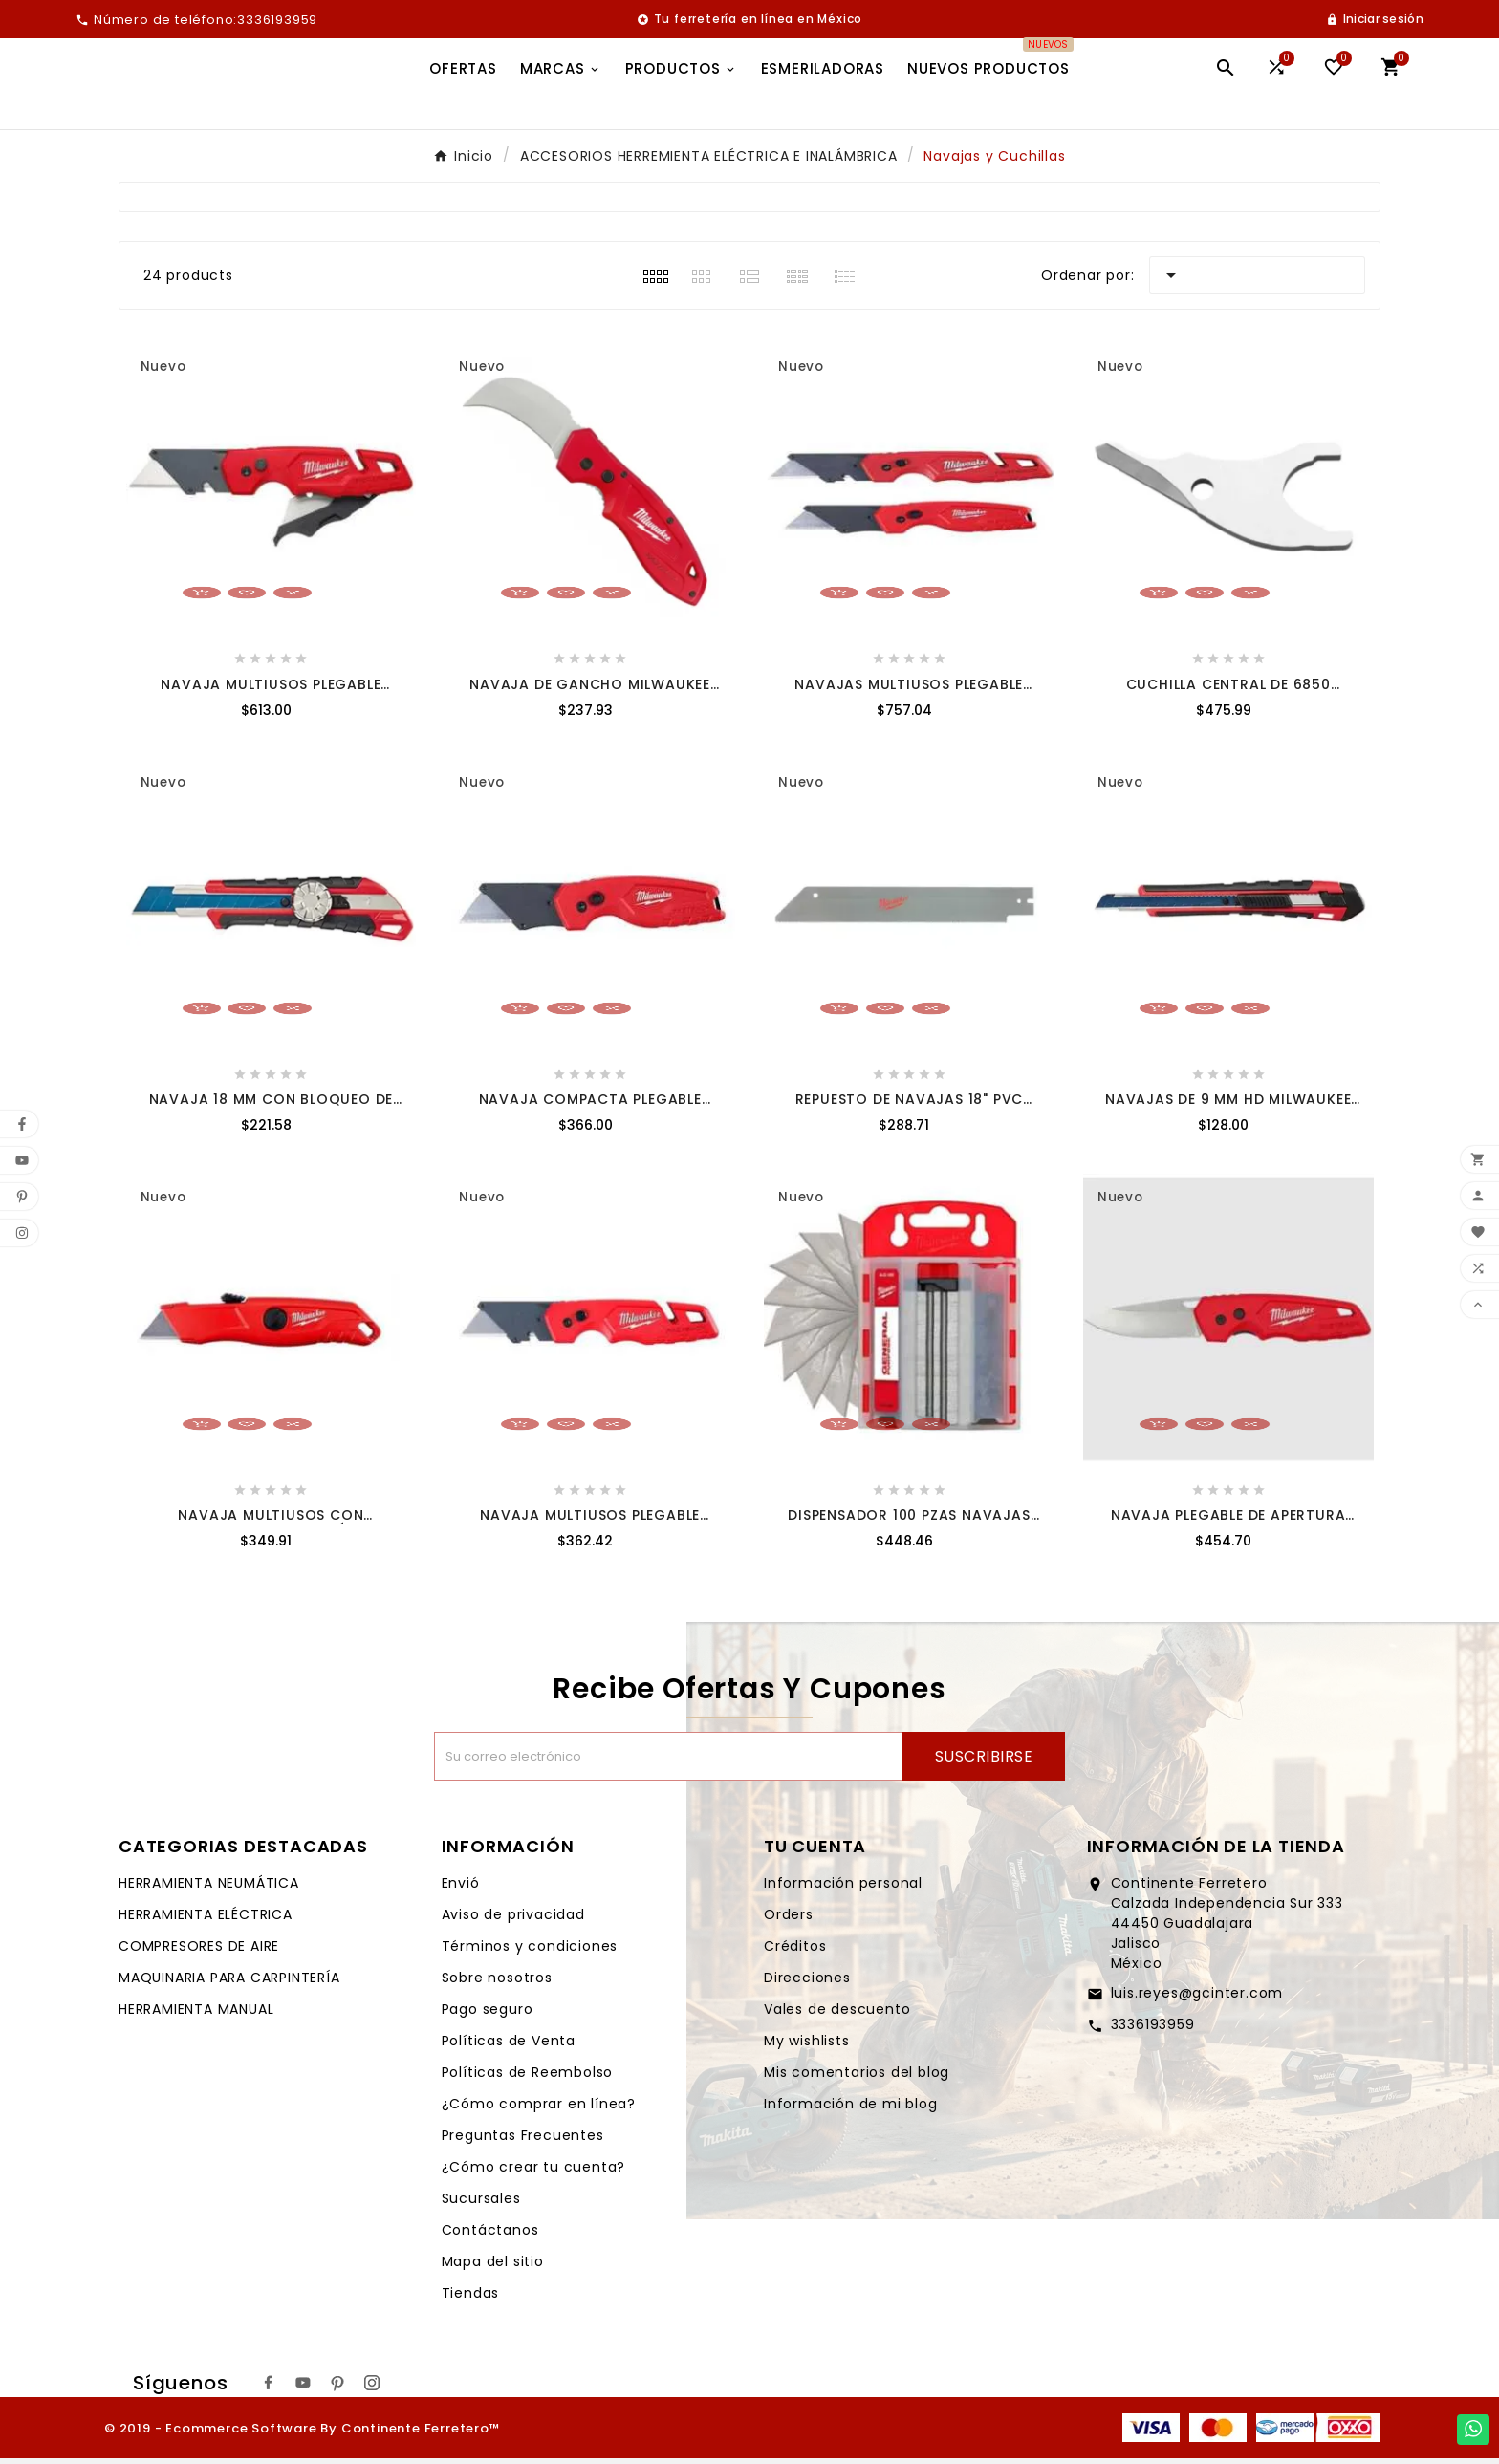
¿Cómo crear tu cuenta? (534, 2172)
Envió (461, 1888)
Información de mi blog (851, 2109)
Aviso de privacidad (513, 1920)
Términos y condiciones (530, 1951)
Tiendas (471, 2298)
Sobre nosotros (497, 1983)
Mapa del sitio (493, 2267)
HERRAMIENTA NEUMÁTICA (209, 1888)
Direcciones (807, 1983)
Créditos (795, 1951)
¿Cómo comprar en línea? (539, 2109)
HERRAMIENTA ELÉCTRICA (206, 1920)
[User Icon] (1374, 19)
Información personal (843, 1888)
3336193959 (1153, 2030)
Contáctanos (490, 2235)
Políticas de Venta (509, 2046)
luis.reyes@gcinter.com (1197, 1998)
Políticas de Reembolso (528, 2077)
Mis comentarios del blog (856, 2077)
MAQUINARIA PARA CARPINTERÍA (229, 1983)
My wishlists (807, 2046)
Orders (789, 1920)
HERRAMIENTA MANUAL (196, 2014)
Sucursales (481, 2204)
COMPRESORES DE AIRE (199, 1951)
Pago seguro (487, 2014)
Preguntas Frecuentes (523, 2141)
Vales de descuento (837, 2014)
